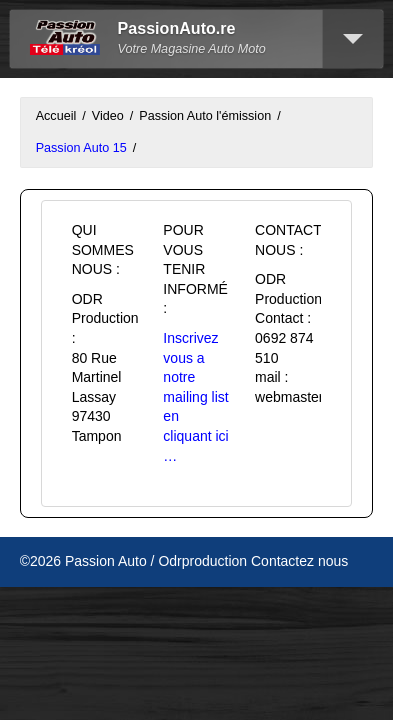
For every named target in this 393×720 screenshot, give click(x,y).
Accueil (56, 116)
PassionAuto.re (177, 28)
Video (108, 116)
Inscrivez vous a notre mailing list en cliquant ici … (195, 397)
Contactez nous (299, 561)
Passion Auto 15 (81, 148)
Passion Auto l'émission (205, 116)
